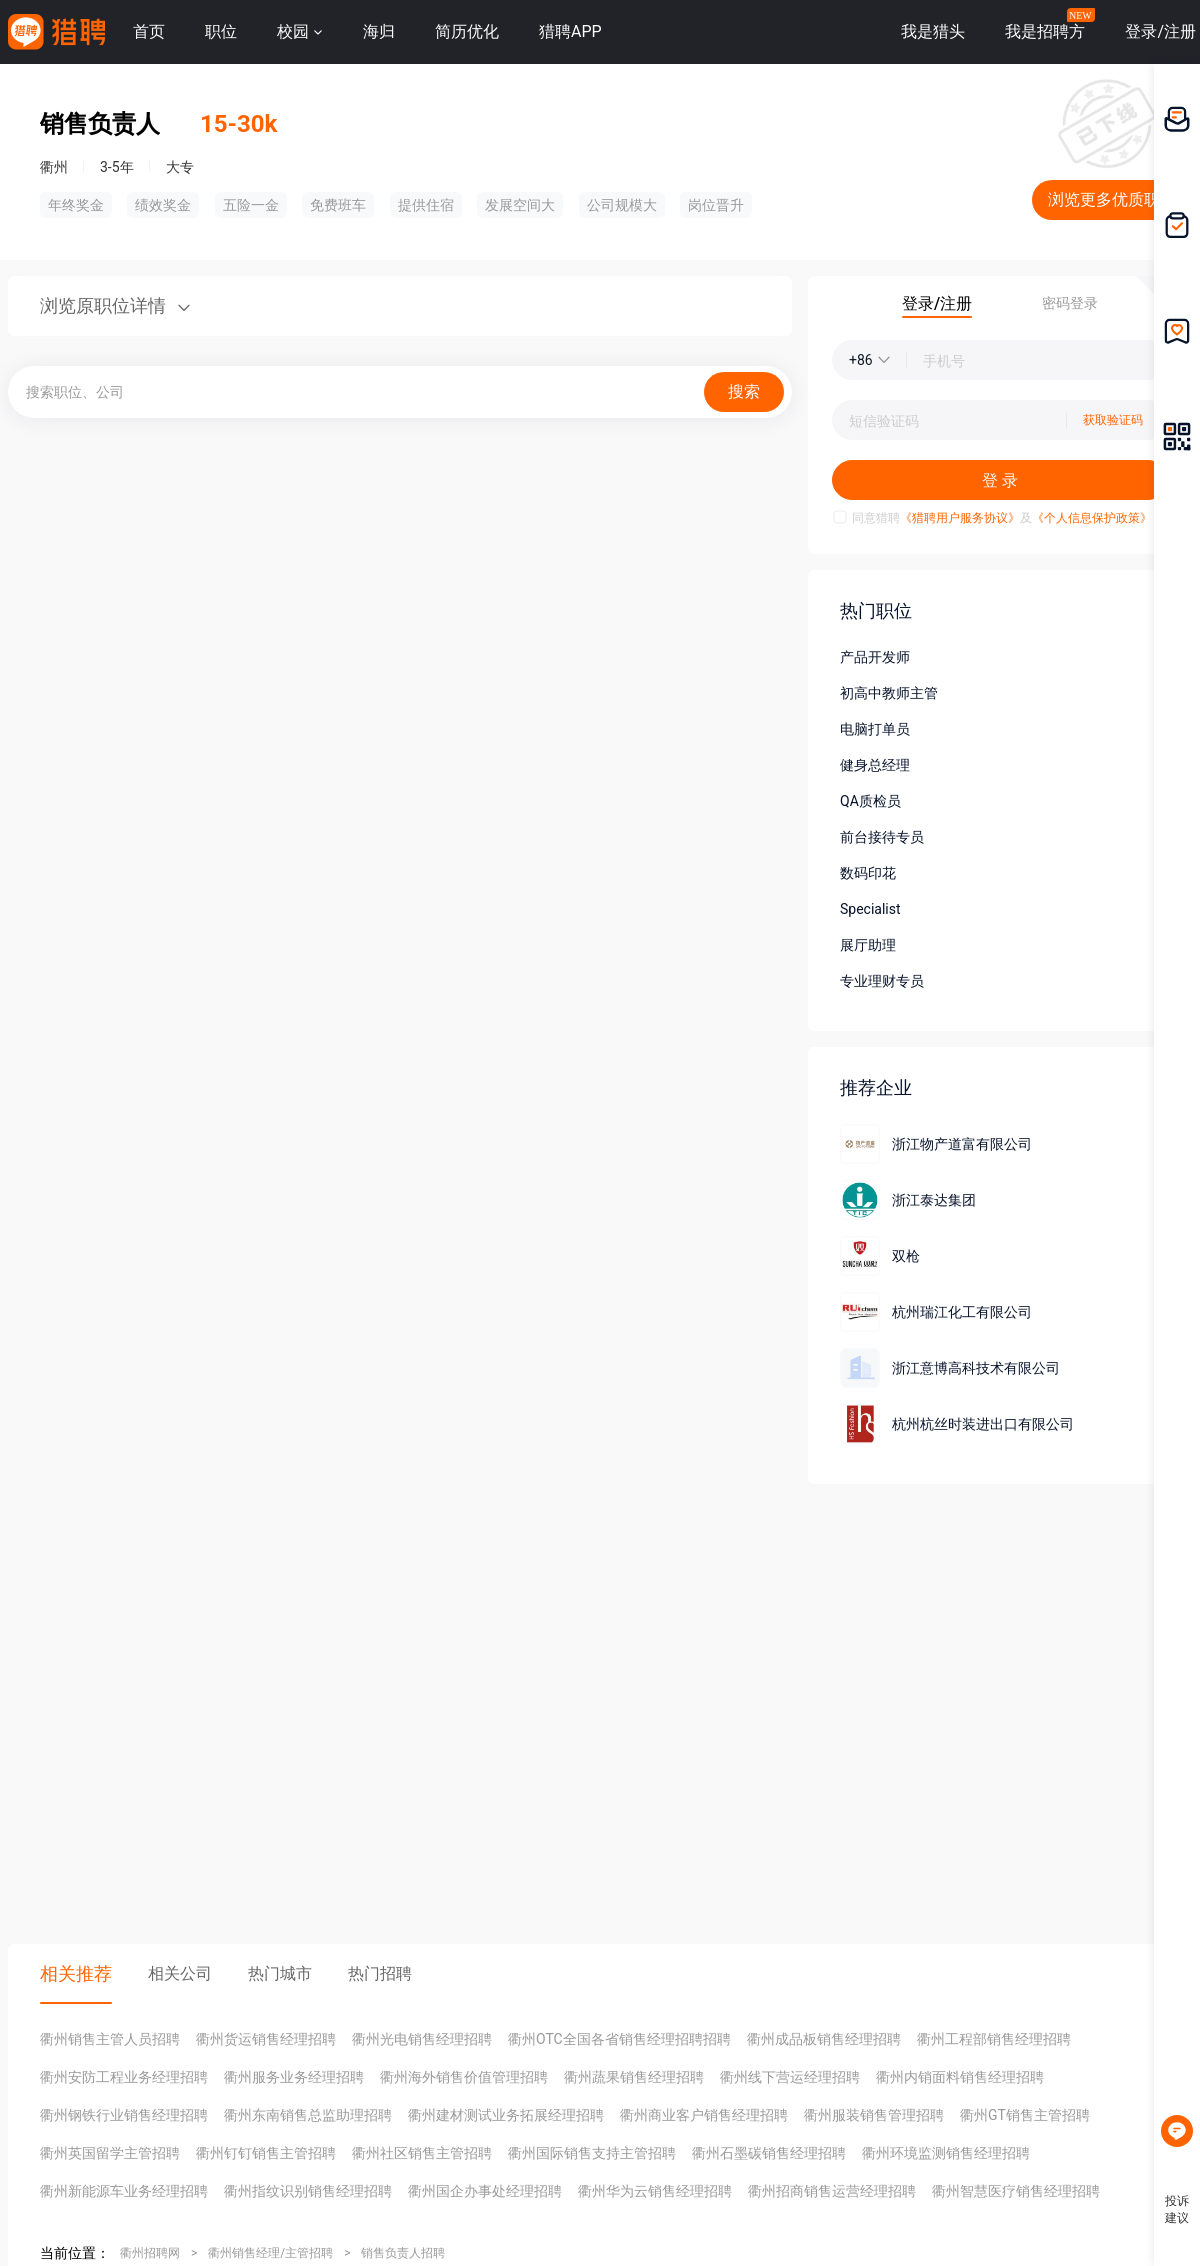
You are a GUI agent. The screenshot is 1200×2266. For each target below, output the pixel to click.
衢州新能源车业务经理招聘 (124, 2191)
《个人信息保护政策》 (1092, 518)
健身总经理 (875, 765)
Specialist (870, 909)
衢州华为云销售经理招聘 (655, 2191)
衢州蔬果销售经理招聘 (634, 2077)
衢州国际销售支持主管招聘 (592, 2153)
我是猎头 (933, 31)
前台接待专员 (882, 837)
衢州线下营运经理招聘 (790, 2077)
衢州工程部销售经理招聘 (994, 2039)
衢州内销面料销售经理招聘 (960, 2077)
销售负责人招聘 (403, 2253)
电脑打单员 (875, 729)
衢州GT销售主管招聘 (1025, 2115)
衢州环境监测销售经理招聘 (946, 2153)
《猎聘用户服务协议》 (960, 518)
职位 (221, 31)
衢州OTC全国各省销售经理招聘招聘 (619, 2039)
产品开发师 (875, 657)
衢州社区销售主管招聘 (422, 2153)
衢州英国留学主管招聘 (110, 2153)
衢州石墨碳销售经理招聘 (769, 2153)
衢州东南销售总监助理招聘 (308, 2115)
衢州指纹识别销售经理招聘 (308, 2191)
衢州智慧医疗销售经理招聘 (1016, 2191)
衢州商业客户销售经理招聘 (704, 2115)
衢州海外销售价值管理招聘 (464, 2077)
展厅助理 (868, 945)
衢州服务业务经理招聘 (294, 2077)
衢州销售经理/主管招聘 (270, 2253)
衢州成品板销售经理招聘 (824, 2039)
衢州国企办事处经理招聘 (485, 2191)
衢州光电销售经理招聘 (422, 2039)
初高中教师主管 (889, 693)
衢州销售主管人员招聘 (110, 2039)
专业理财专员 (882, 981)
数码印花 (868, 873)
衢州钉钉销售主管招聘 (266, 2153)
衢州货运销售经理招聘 (266, 2039)
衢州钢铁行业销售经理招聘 (124, 2115)
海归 (379, 31)
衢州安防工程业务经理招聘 (124, 2077)
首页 (149, 31)
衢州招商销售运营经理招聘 (832, 2191)
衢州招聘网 (150, 2253)
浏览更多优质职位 (1112, 199)
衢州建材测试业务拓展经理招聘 (506, 2115)
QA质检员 (870, 801)
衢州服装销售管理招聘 (874, 2115)
